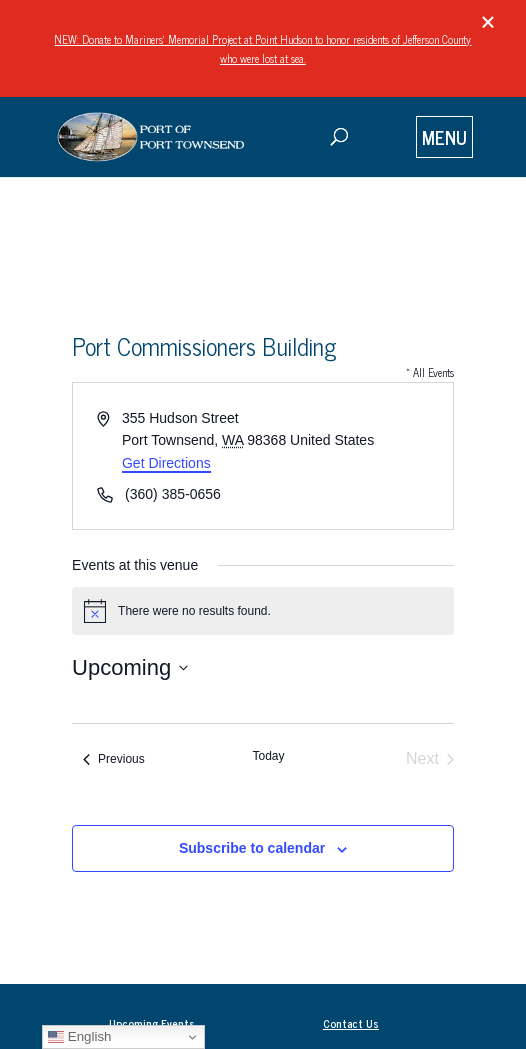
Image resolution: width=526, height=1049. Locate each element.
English (79, 1037)
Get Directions (166, 463)
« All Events (430, 372)
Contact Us (351, 1023)
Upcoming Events (152, 1023)
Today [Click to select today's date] (268, 756)
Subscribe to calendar (252, 848)
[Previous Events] (114, 759)
